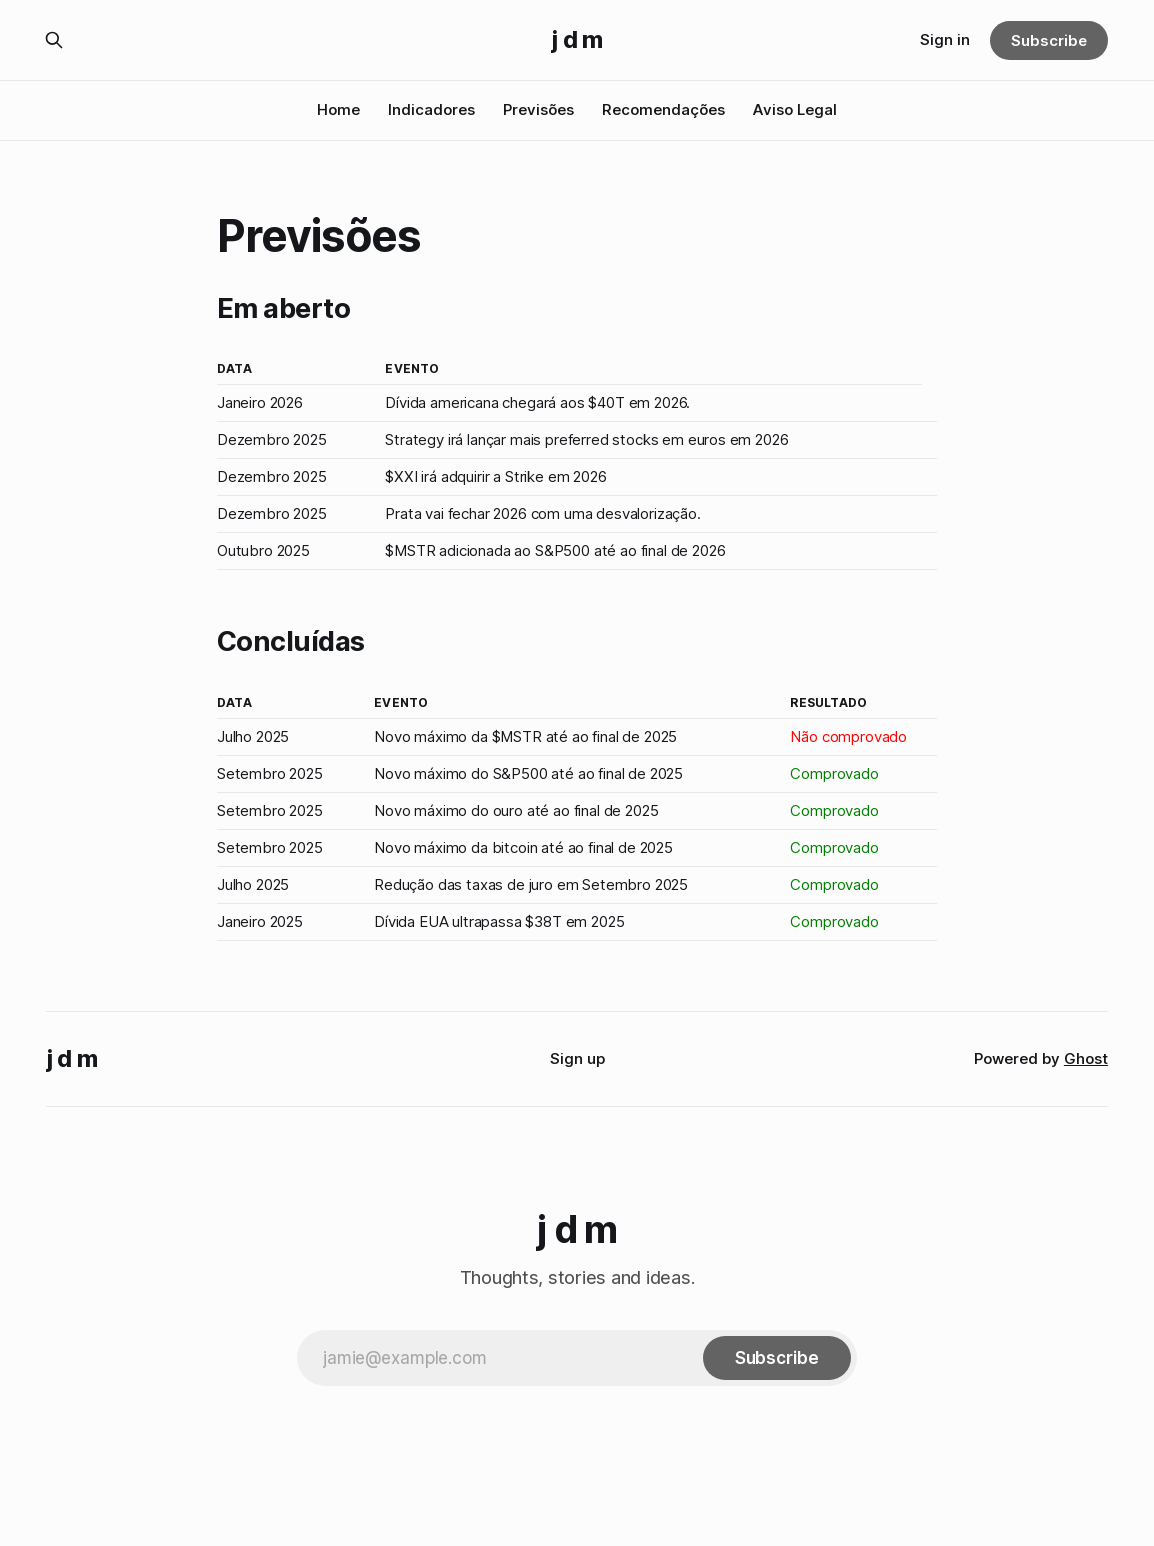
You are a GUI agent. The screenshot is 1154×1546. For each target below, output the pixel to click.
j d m (576, 40)
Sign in (945, 39)
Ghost (1086, 1058)
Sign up (577, 1058)
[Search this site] (54, 40)
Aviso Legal (795, 109)
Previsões (538, 109)
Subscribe (1048, 40)
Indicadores (431, 109)
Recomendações (663, 109)
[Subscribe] (777, 1358)
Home (338, 109)
